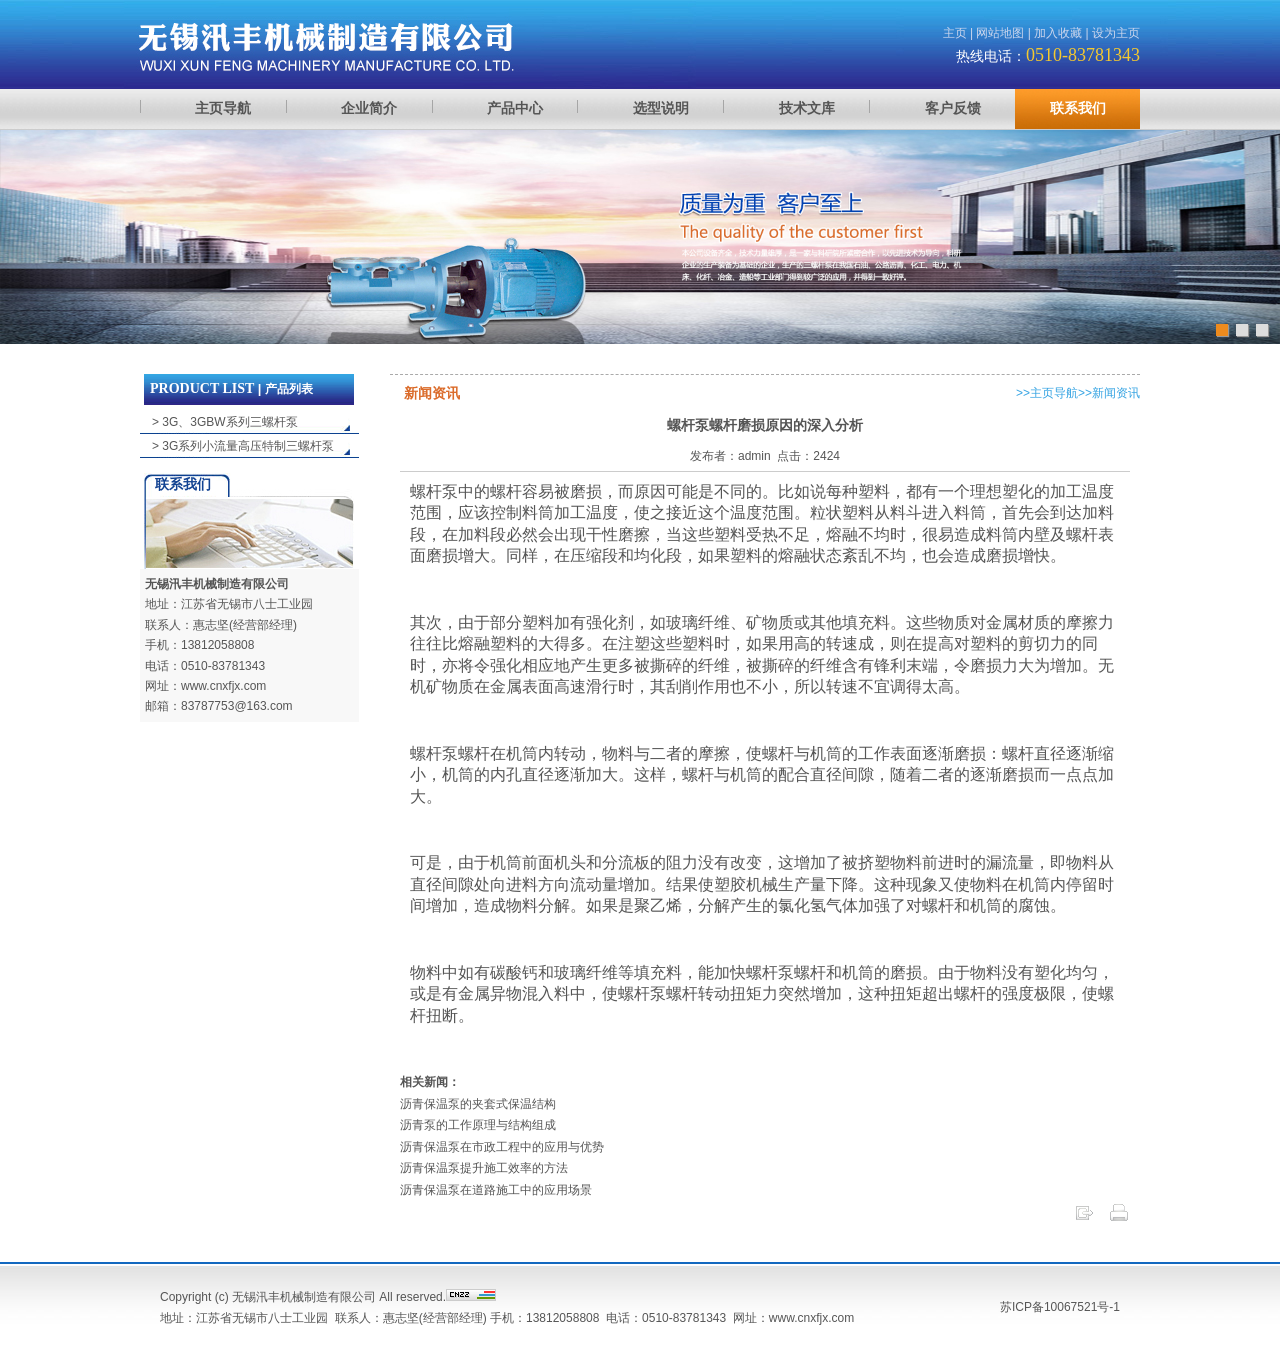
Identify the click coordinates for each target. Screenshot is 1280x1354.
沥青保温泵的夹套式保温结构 (478, 1104)
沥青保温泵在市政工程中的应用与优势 (502, 1147)
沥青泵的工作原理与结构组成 (478, 1125)
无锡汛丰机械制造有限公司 (217, 584)
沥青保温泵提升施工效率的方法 (484, 1168)
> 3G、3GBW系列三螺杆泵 (225, 422)
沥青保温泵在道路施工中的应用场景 (496, 1190)
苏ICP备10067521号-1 (1060, 1307)
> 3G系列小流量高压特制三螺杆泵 (243, 446)
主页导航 (1054, 393)
